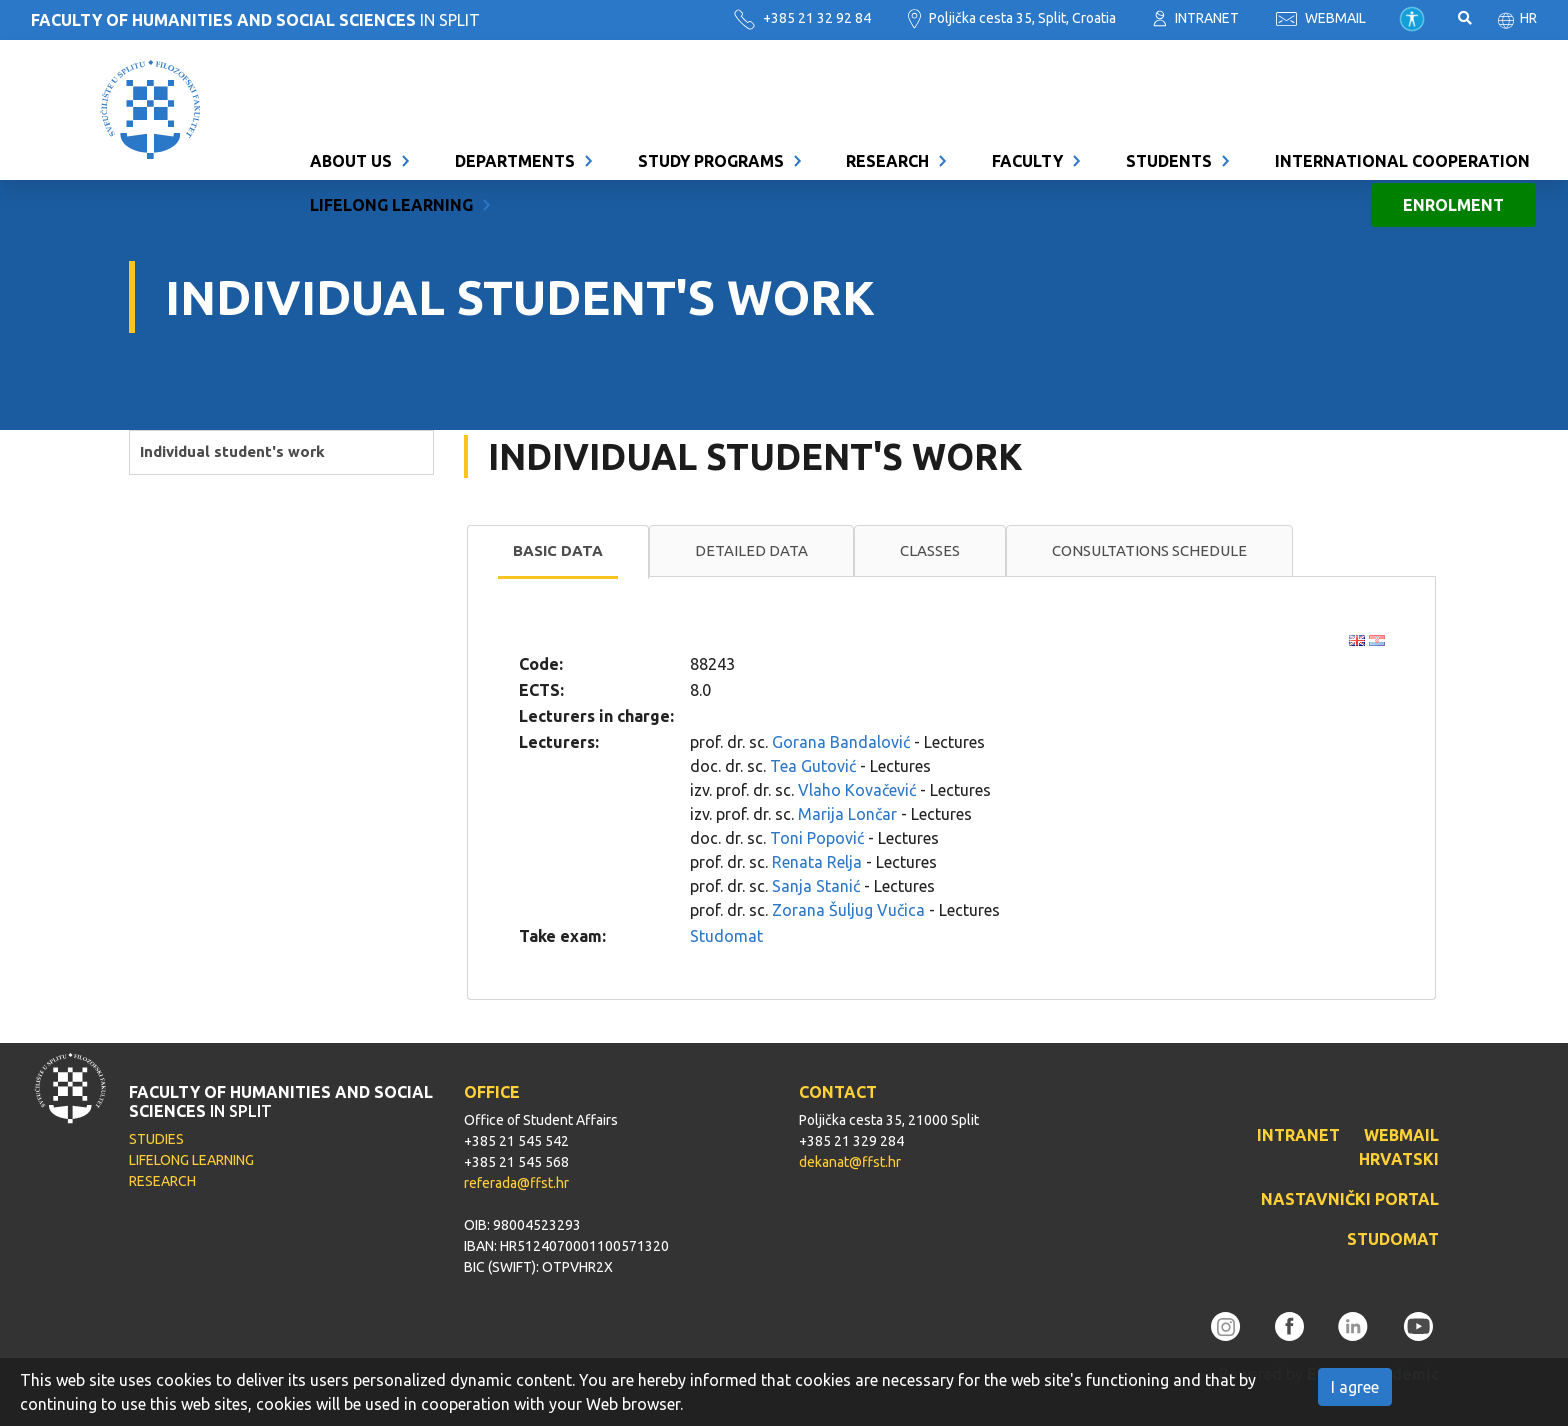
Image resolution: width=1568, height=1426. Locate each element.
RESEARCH (162, 1181)
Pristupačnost (1412, 19)
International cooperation (1402, 88)
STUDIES (156, 1139)
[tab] (558, 552)
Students (1169, 88)
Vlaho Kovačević (857, 790)
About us (351, 88)
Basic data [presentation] (558, 550)
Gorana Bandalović (841, 742)
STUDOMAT (1393, 1239)
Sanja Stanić (816, 886)
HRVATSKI (1399, 1159)
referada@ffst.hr (516, 1183)
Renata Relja (817, 862)
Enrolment (1453, 132)
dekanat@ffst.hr (850, 1162)
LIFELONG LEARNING (191, 1160)
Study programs (711, 88)
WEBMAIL (1321, 18)
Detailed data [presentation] (751, 550)
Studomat (726, 936)
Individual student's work (232, 451)
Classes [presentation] (930, 550)
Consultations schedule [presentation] (1149, 550)
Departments (515, 88)
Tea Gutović (813, 766)
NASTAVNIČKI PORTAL (1350, 1199)
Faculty (1027, 88)
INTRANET (1196, 18)
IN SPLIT (255, 20)
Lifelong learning (391, 132)
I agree (1355, 1387)
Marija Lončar (847, 814)
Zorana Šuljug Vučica (848, 910)
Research (887, 88)
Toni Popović (817, 838)
